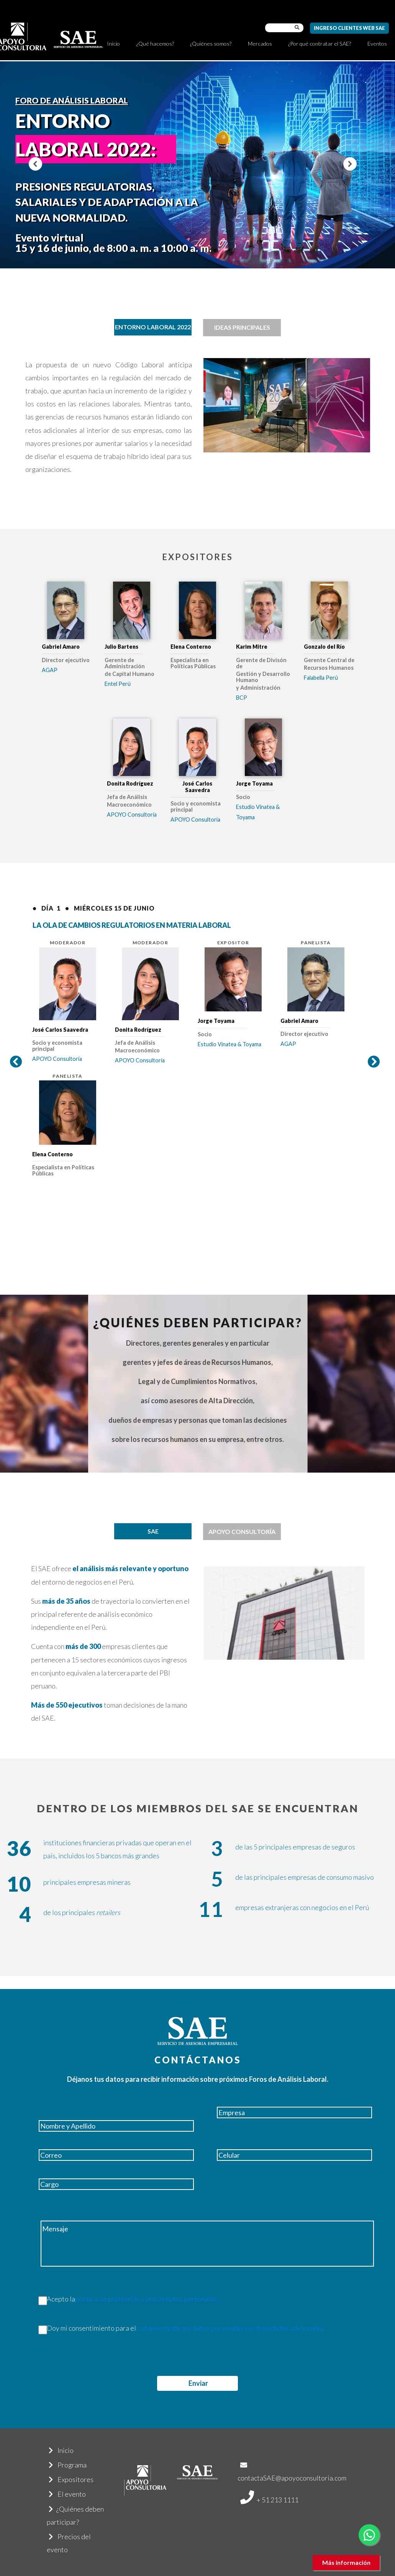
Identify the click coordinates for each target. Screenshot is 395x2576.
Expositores (71, 2479)
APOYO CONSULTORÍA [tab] (241, 1531)
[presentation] (78, 2361)
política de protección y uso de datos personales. (146, 2299)
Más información (346, 2562)
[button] (35, 164)
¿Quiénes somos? (210, 43)
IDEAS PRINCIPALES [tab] (242, 327)
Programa (68, 2465)
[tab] (153, 327)
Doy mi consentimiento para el (178, 2327)
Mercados (260, 43)
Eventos (377, 43)
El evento (67, 2494)
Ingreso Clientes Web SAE (349, 28)
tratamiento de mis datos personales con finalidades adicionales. (230, 2328)
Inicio (113, 43)
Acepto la (124, 2298)
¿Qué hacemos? (155, 43)
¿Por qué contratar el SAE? (319, 43)
